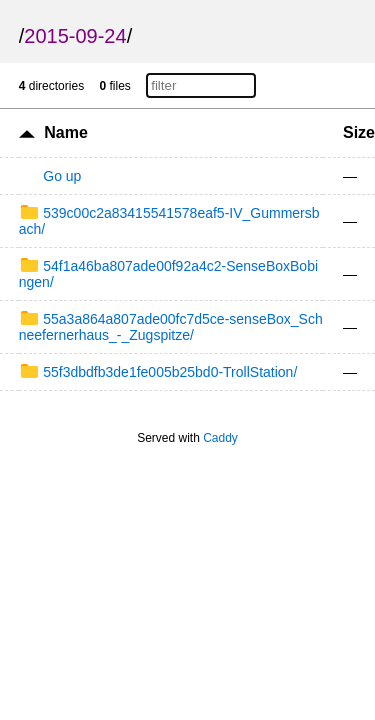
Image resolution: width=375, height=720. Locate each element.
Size (359, 132)
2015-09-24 (75, 36)
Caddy (220, 438)
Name (66, 132)
